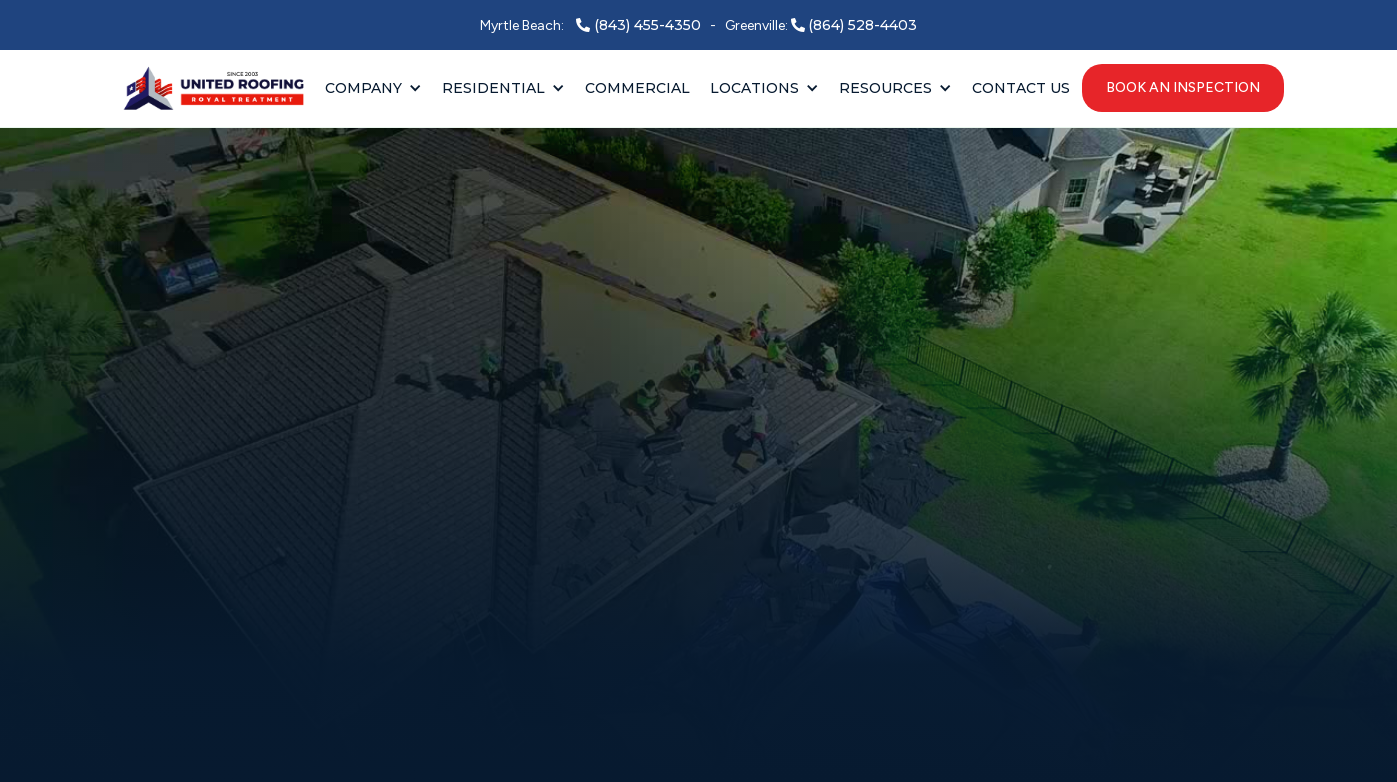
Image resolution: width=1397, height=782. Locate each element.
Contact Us (1021, 88)
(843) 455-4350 (647, 25)
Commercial (637, 88)
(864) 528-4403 (862, 25)
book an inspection (1183, 87)
